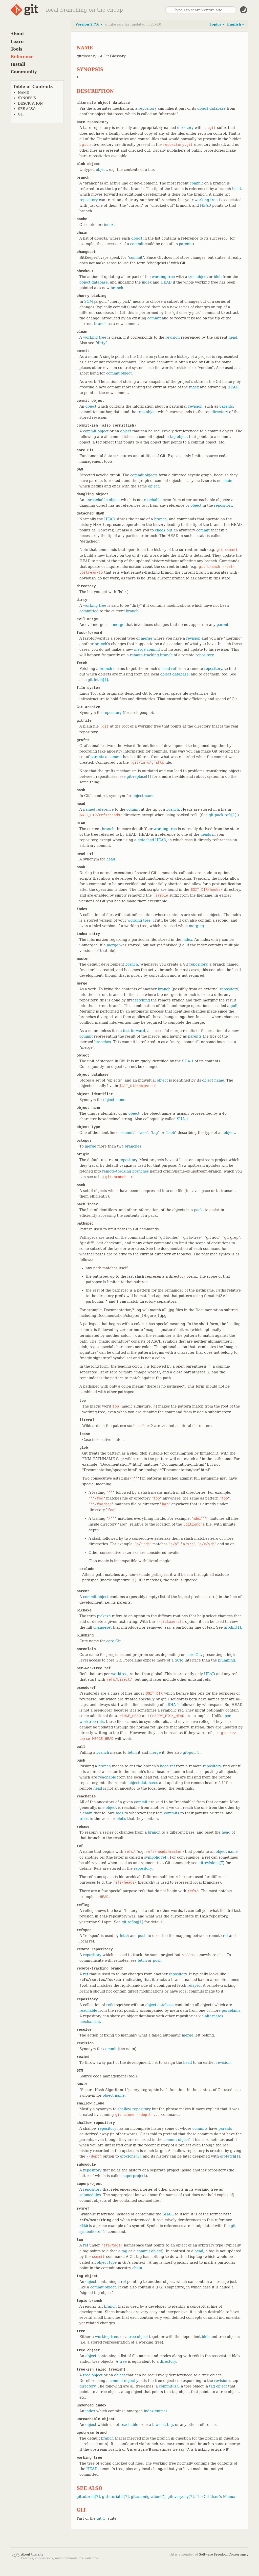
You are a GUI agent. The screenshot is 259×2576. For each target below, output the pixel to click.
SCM (88, 301)
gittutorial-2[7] (115, 2497)
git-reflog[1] (132, 1922)
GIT (21, 114)
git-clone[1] (130, 2156)
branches (102, 1042)
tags (119, 1813)
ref (225, 1936)
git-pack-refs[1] (222, 815)
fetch (132, 1752)
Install (18, 64)
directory (185, 128)
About (17, 34)
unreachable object (102, 500)
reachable (153, 500)
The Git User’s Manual (216, 2497)
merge (118, 625)
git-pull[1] (192, 1752)
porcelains (231, 2010)
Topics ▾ (217, 24)
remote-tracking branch (151, 655)
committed (89, 611)
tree (143, 1133)
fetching (142, 1000)
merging (196, 926)
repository (147, 108)
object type (107, 2262)
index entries (155, 2411)
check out (163, 530)
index (109, 225)
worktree (119, 1674)
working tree (206, 200)
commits (171, 1813)
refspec (194, 1985)
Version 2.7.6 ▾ (88, 24)
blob (218, 277)
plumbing (226, 1660)
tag (155, 1133)
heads (206, 834)
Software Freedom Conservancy (223, 2554)
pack (198, 1210)
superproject (134, 2176)
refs (109, 2005)
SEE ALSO (27, 109)
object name (144, 796)
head (236, 189)
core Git (113, 1641)
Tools (17, 49)
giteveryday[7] (180, 2497)
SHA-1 (188, 1061)
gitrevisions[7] (212, 1863)
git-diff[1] (232, 1627)
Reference (22, 56)
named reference (98, 809)
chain (227, 481)
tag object (179, 437)
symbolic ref (155, 1857)
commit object (119, 373)
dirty (101, 343)
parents (185, 244)
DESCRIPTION (30, 103)
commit (196, 183)
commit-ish (169, 2386)
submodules (90, 2195)
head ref (168, 669)
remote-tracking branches (125, 1171)
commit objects (144, 475)
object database (211, 108)
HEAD (205, 205)
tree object (198, 277)
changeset (102, 1627)
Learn (17, 41)
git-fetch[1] (98, 680)
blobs (121, 1819)
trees (84, 1819)
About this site (32, 2554)
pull (233, 1006)
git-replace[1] (139, 777)
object (101, 170)
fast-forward (134, 1031)
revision (172, 337)
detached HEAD (152, 840)
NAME (23, 93)
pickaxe (104, 1616)
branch (117, 288)
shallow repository (134, 2109)
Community (24, 71)
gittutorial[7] (88, 2497)
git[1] (101, 2518)
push (142, 1936)
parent (222, 625)
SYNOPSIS (27, 98)
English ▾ (235, 24)
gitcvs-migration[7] (148, 2497)
